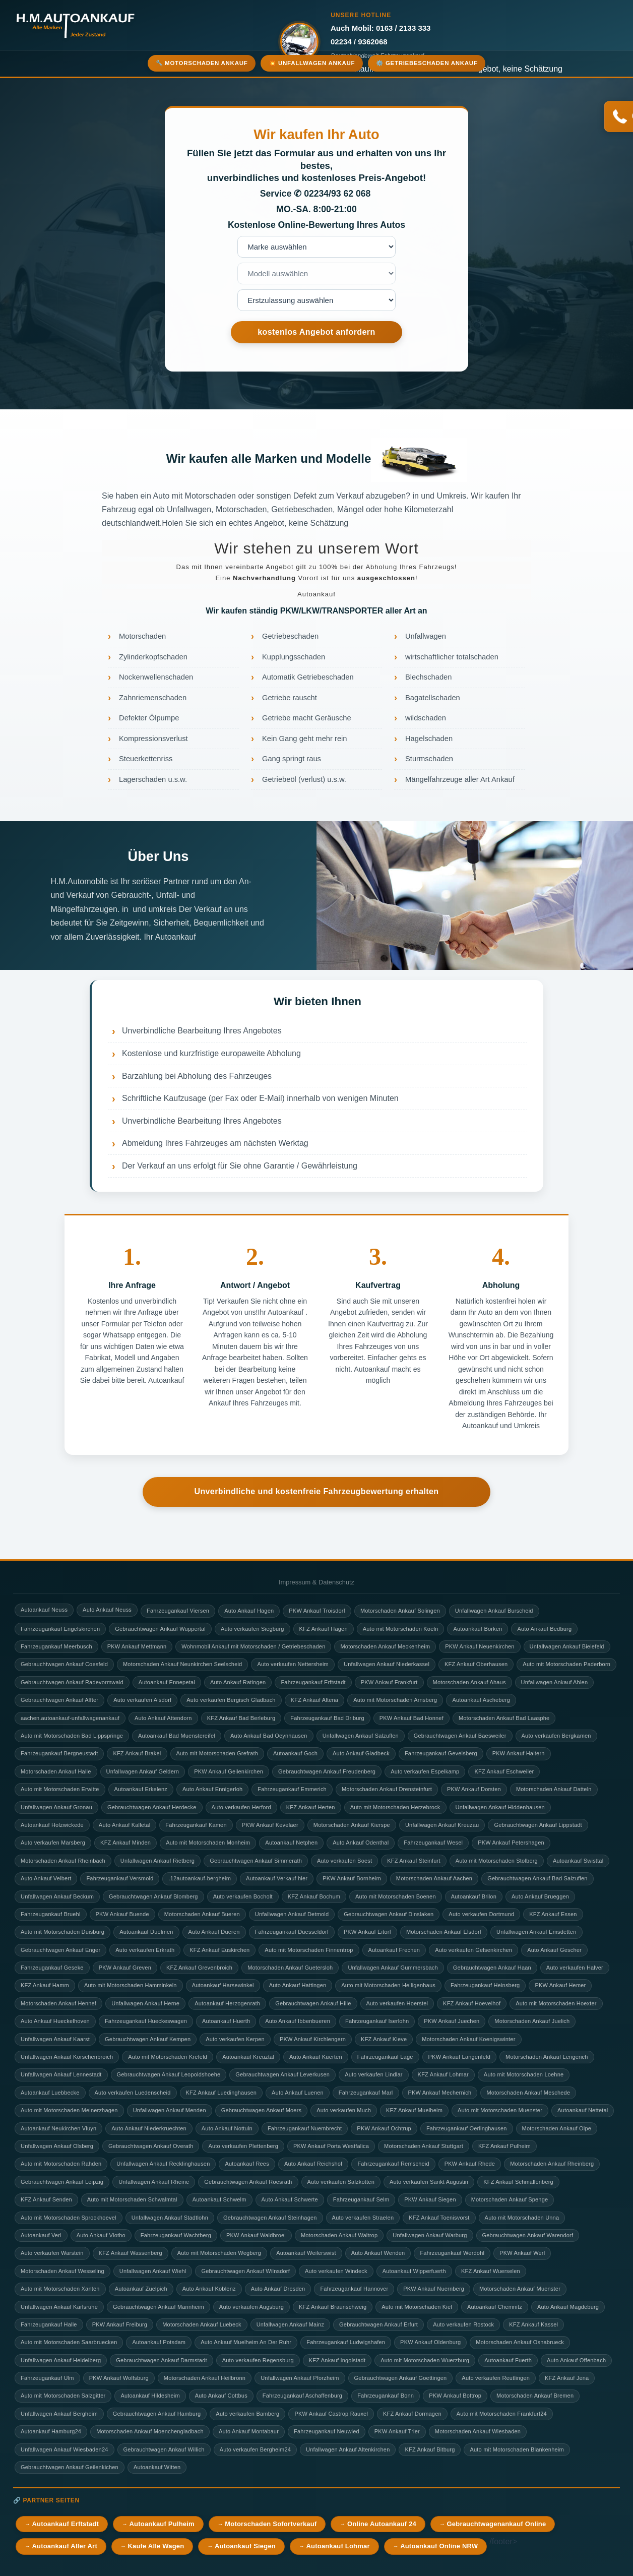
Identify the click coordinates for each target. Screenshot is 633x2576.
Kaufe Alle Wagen (156, 2546)
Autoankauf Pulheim (162, 2524)
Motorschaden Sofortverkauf (270, 2524)
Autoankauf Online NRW (439, 2546)
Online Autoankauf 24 (381, 2524)
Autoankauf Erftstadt (65, 2524)
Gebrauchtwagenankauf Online (496, 2524)
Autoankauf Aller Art (64, 2546)
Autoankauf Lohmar (337, 2546)
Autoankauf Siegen (245, 2546)
